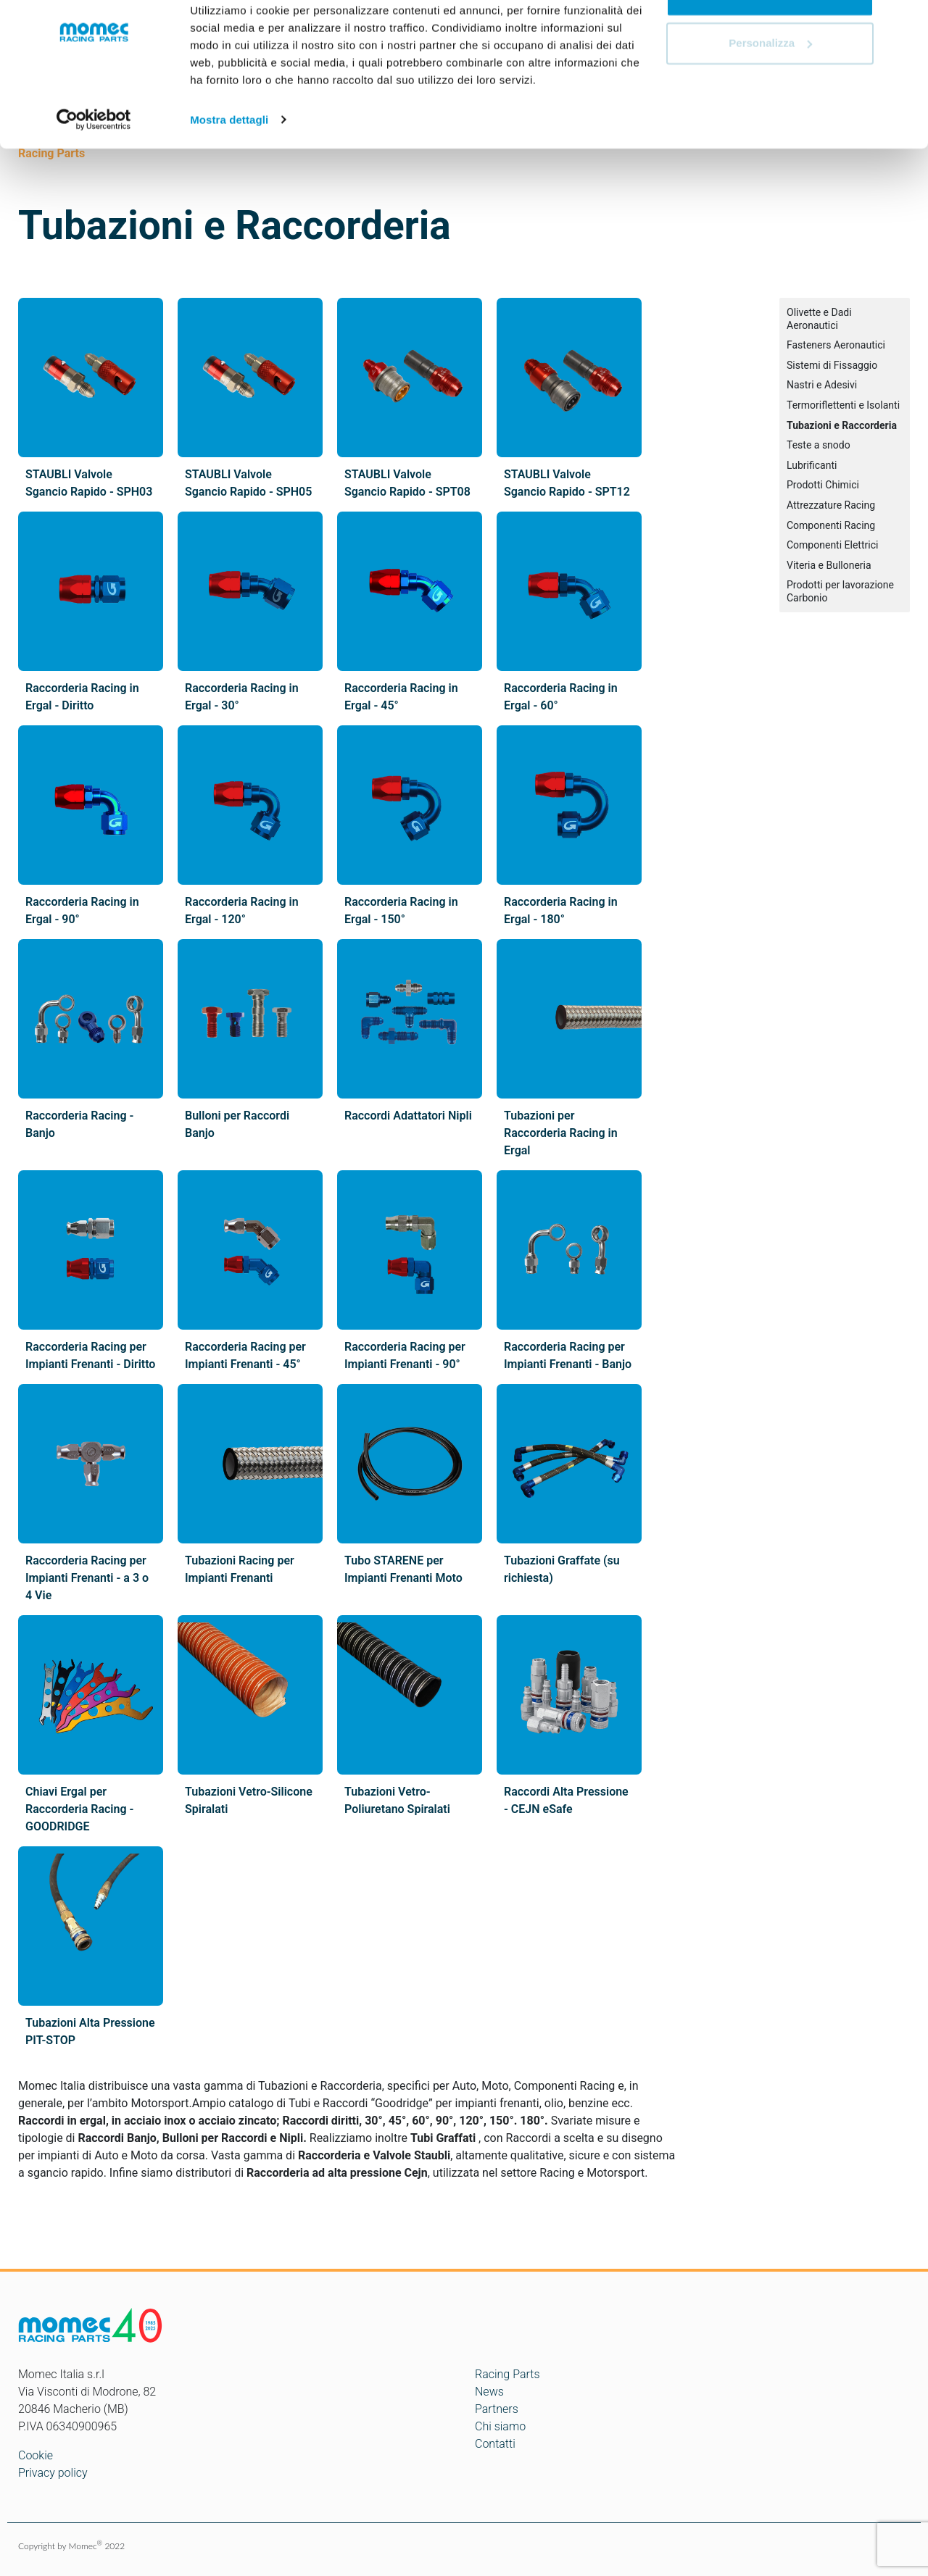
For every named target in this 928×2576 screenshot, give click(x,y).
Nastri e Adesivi (822, 385)
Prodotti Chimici (823, 485)
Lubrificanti (812, 465)
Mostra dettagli (229, 162)
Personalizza (770, 86)
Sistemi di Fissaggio (832, 365)
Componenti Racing (831, 525)
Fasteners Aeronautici (836, 345)
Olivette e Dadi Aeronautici (819, 319)
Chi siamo (500, 2426)
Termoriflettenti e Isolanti (843, 405)
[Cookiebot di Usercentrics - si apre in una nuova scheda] (93, 162)
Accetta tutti (770, 38)
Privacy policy (53, 2473)
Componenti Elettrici (832, 545)
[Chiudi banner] (905, 22)
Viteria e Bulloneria (829, 565)
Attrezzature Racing (831, 505)
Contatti (495, 2444)
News (489, 2391)
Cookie (35, 2455)
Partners (496, 2409)
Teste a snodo (818, 445)
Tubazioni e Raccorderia (842, 425)
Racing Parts (507, 2374)
